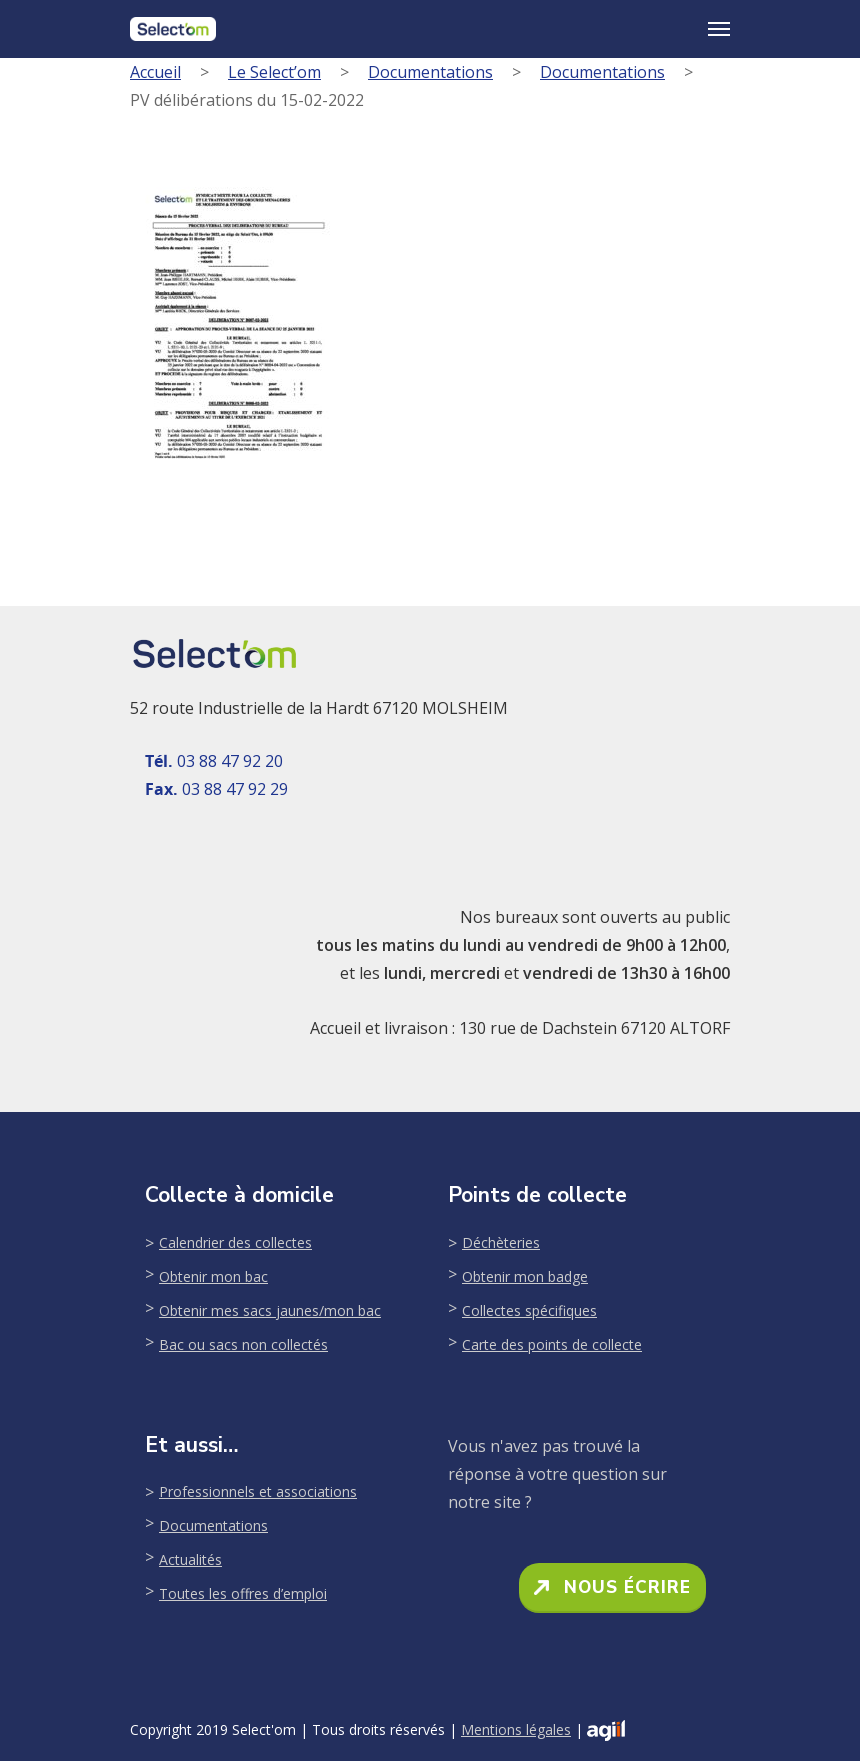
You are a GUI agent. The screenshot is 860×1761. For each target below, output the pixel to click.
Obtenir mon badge (525, 1276)
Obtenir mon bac (213, 1276)
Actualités (190, 1559)
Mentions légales (516, 1729)
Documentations (430, 72)
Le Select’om (274, 72)
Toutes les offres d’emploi (243, 1593)
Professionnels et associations (258, 1491)
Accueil (155, 72)
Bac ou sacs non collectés (243, 1344)
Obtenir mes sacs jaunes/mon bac (270, 1310)
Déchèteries (501, 1242)
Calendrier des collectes (235, 1242)
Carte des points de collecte (552, 1344)
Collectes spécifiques (529, 1310)
